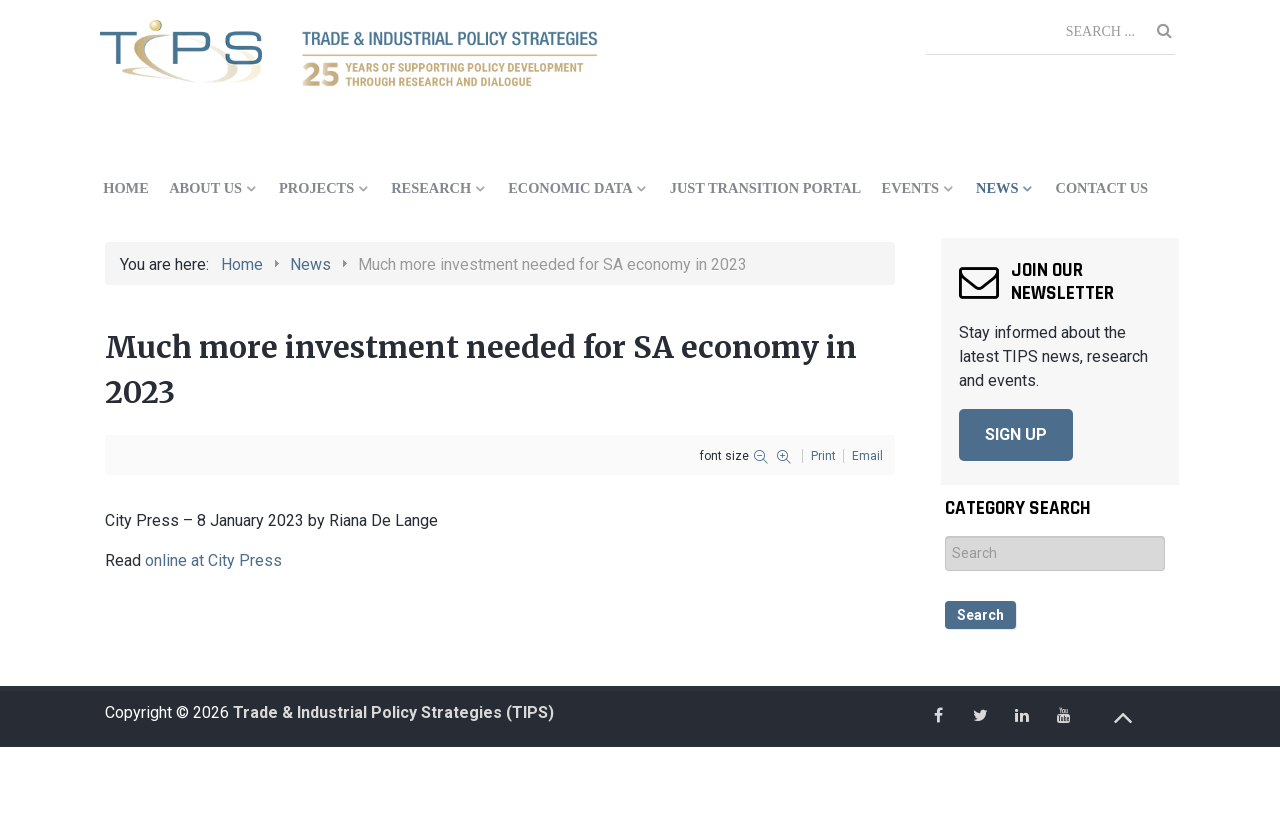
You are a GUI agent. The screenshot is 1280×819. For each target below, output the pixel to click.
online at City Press (211, 560)
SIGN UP (1016, 434)
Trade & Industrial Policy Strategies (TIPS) (393, 712)
